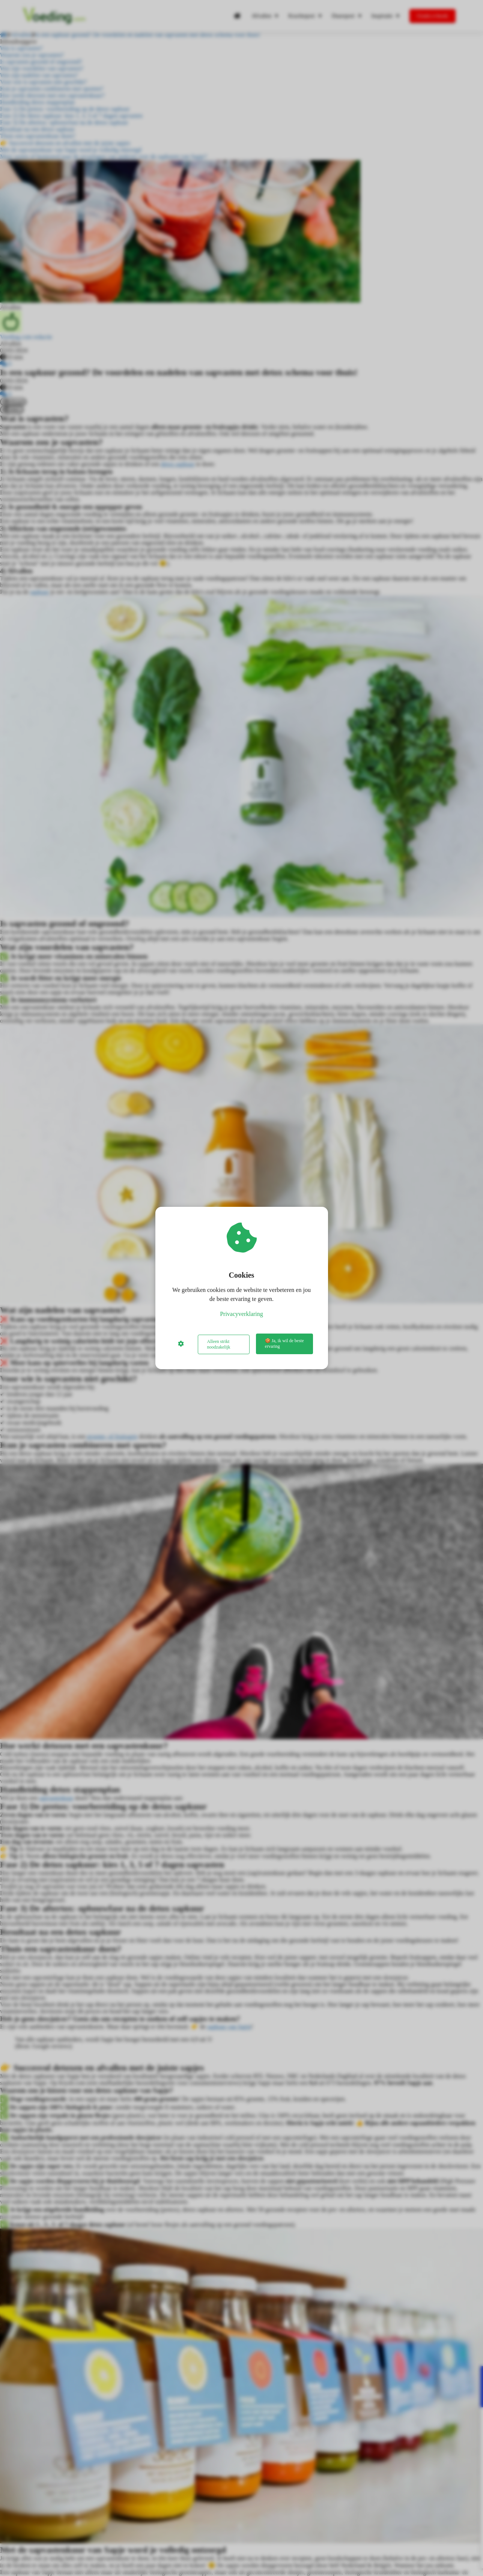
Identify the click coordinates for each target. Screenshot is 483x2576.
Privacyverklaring (241, 1314)
